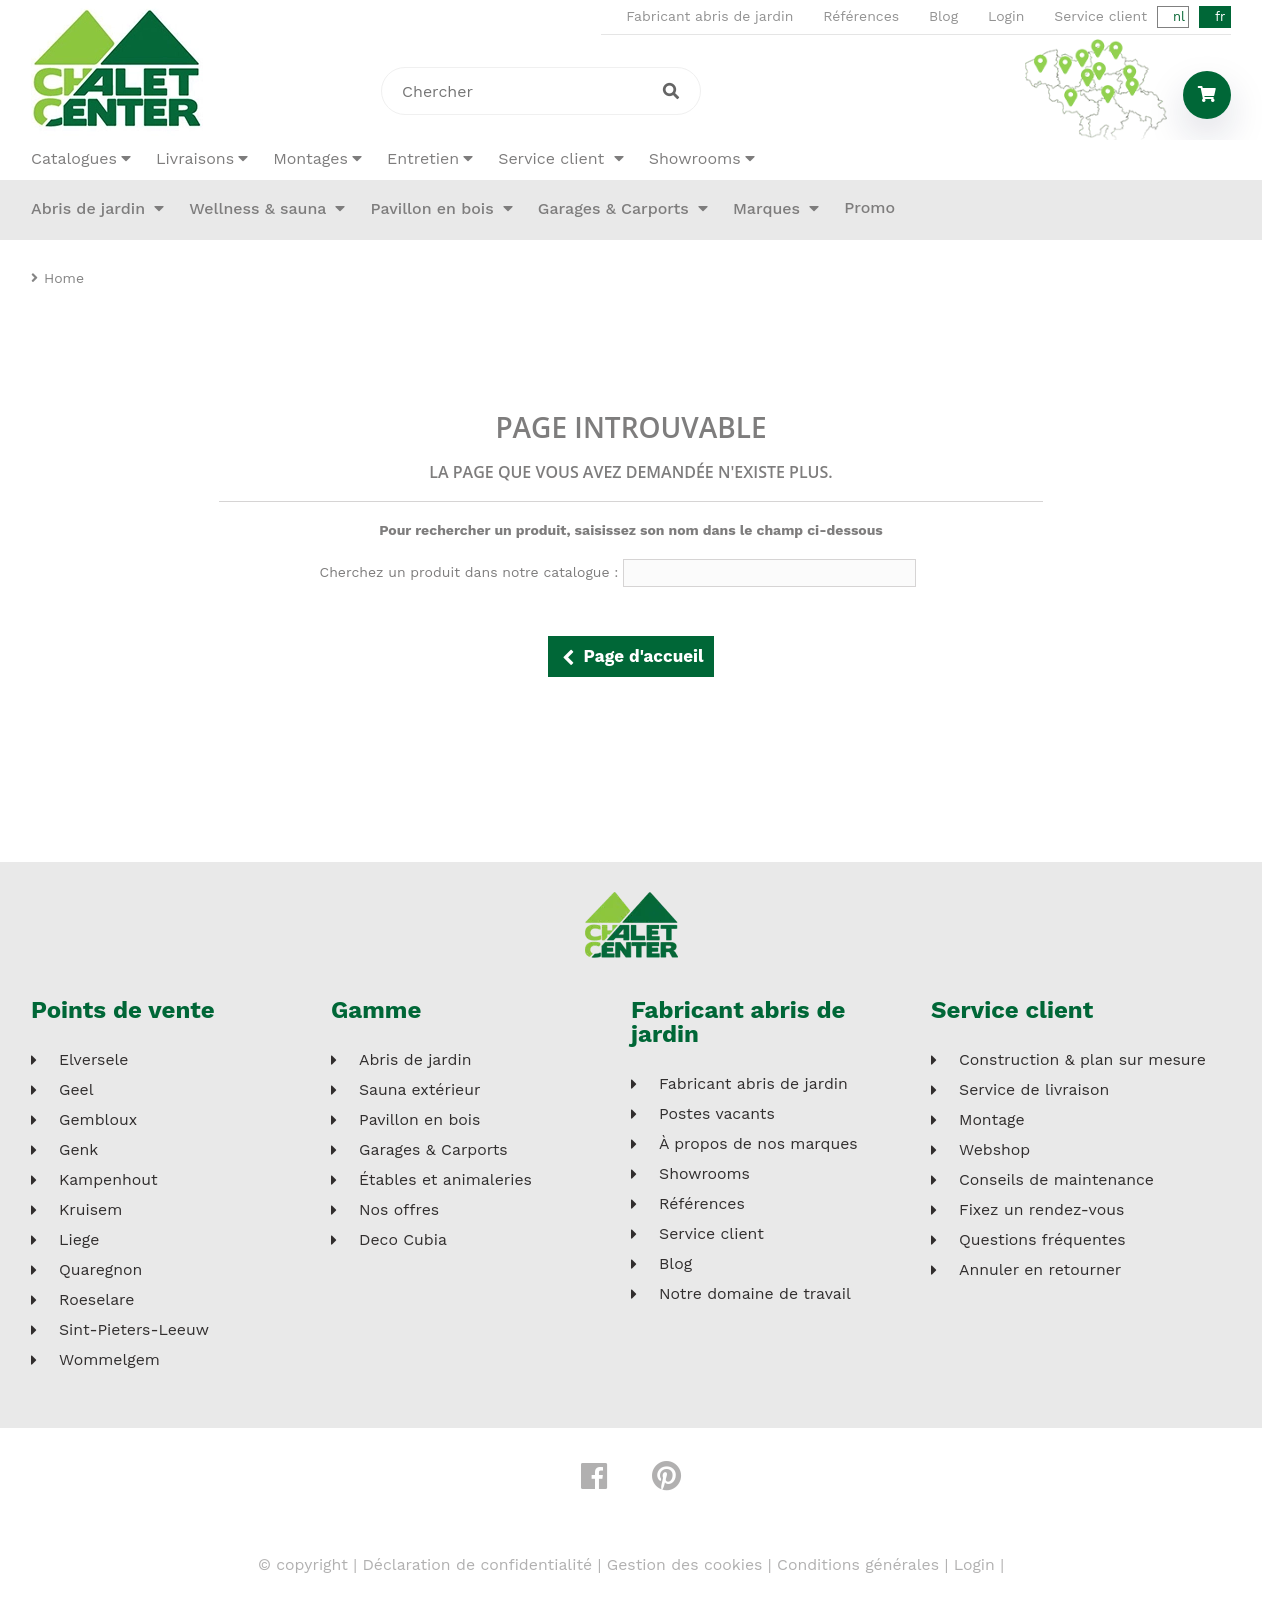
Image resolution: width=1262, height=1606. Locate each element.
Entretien (423, 158)
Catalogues (74, 158)
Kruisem (90, 1210)
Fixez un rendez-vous (1041, 1210)
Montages (310, 158)
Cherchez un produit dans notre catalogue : (469, 572)
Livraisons (195, 158)
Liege (79, 1240)
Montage (992, 1120)
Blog (943, 16)
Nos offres (399, 1210)
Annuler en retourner (1040, 1270)
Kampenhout (108, 1180)
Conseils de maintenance (1056, 1180)
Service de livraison (1034, 1090)
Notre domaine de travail (755, 1294)
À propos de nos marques (758, 1144)
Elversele (94, 1060)
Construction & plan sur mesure (1082, 1060)
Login (1006, 16)
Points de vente (123, 1010)
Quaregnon (100, 1270)
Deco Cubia (403, 1240)
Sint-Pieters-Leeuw (134, 1330)
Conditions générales (858, 1564)
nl (1179, 16)
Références (861, 16)
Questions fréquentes (1042, 1240)
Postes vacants (717, 1114)
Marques (769, 208)
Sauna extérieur (419, 1090)
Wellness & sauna (260, 208)
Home (64, 278)
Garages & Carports (616, 208)
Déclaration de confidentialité (477, 1564)
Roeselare (96, 1300)
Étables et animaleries (445, 1180)
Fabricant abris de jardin (709, 16)
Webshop (994, 1150)
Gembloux (98, 1120)
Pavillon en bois (434, 208)
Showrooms (695, 158)
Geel (76, 1090)
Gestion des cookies (685, 1564)
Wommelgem (109, 1360)
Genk (78, 1150)
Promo (869, 207)
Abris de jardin (90, 208)
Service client (1100, 16)
